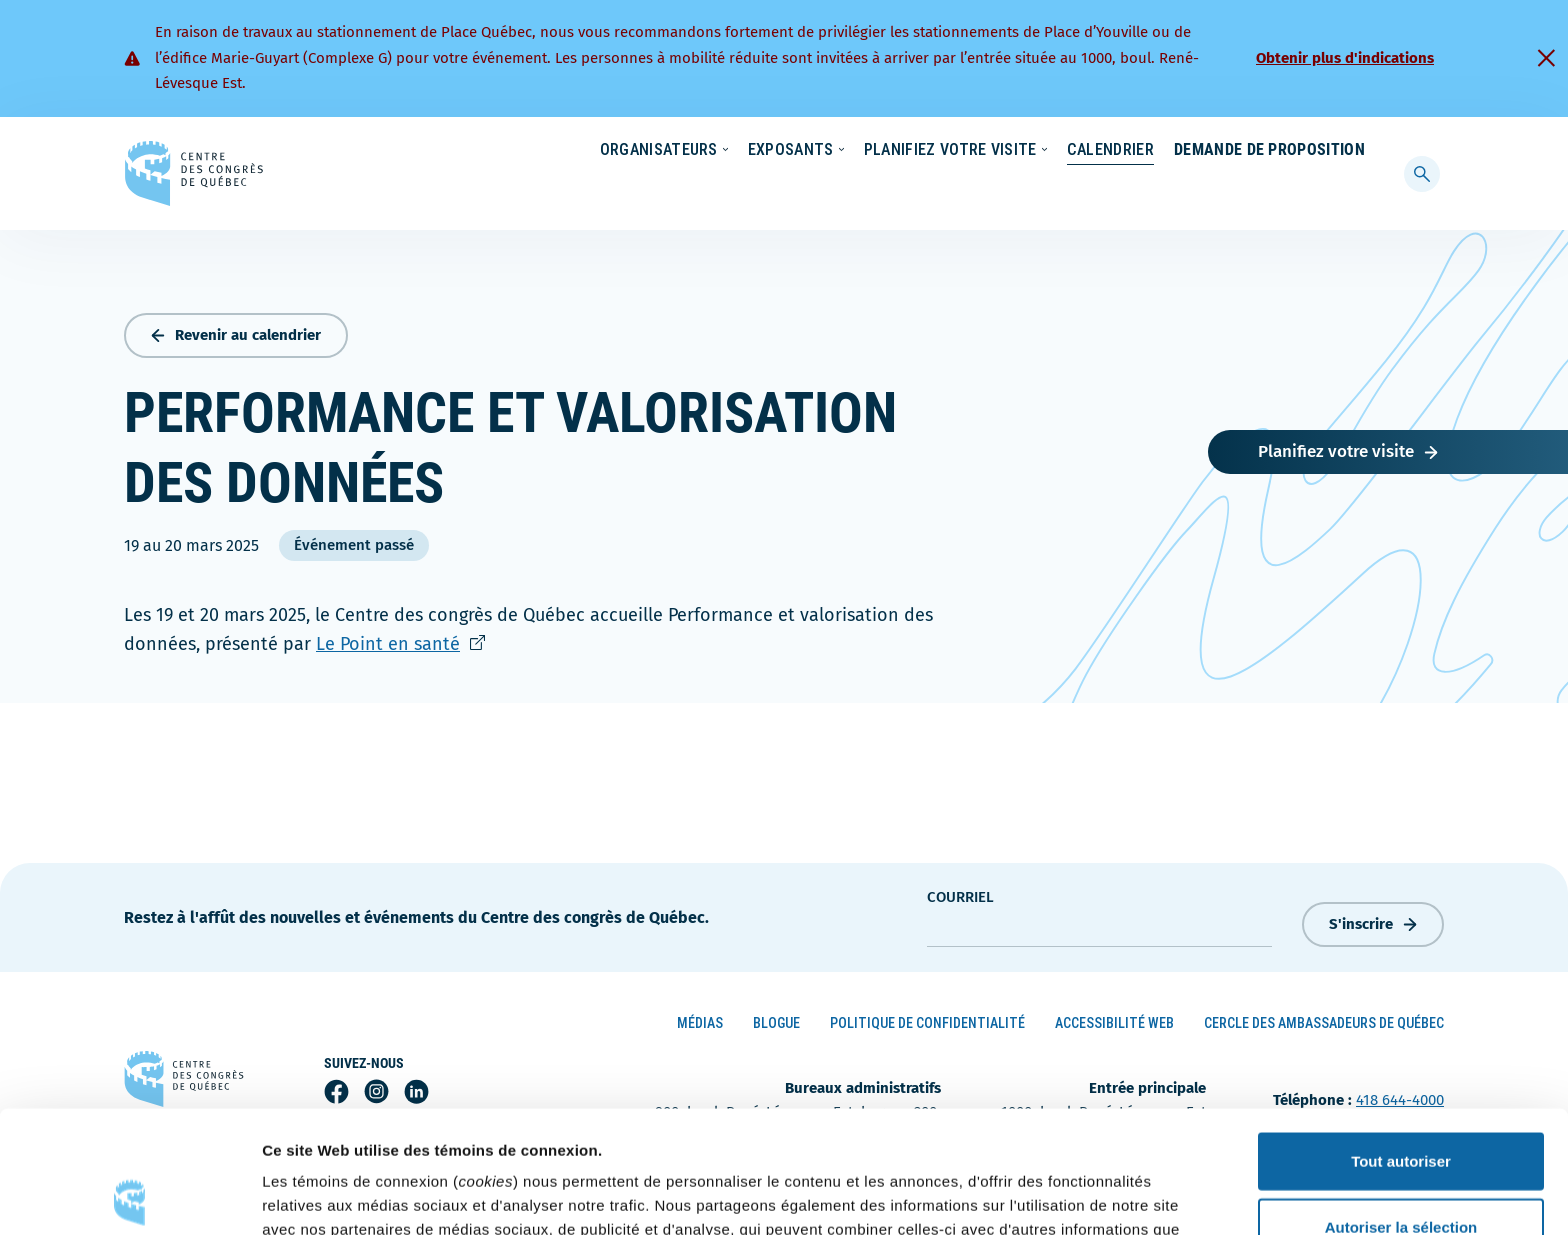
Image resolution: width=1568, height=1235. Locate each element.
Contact (1283, 151)
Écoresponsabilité (881, 151)
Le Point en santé (400, 640)
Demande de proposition (1269, 189)
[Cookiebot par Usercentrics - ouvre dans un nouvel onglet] (129, 1196)
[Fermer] (1546, 58)
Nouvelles (1003, 151)
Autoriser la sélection (1401, 1104)
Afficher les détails (1101, 1195)
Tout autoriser (1401, 1038)
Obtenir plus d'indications (1345, 58)
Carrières (1100, 151)
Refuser (1401, 1169)
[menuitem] (1356, 149)
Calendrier (1090, 189)
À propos (1193, 151)
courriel (960, 893)
